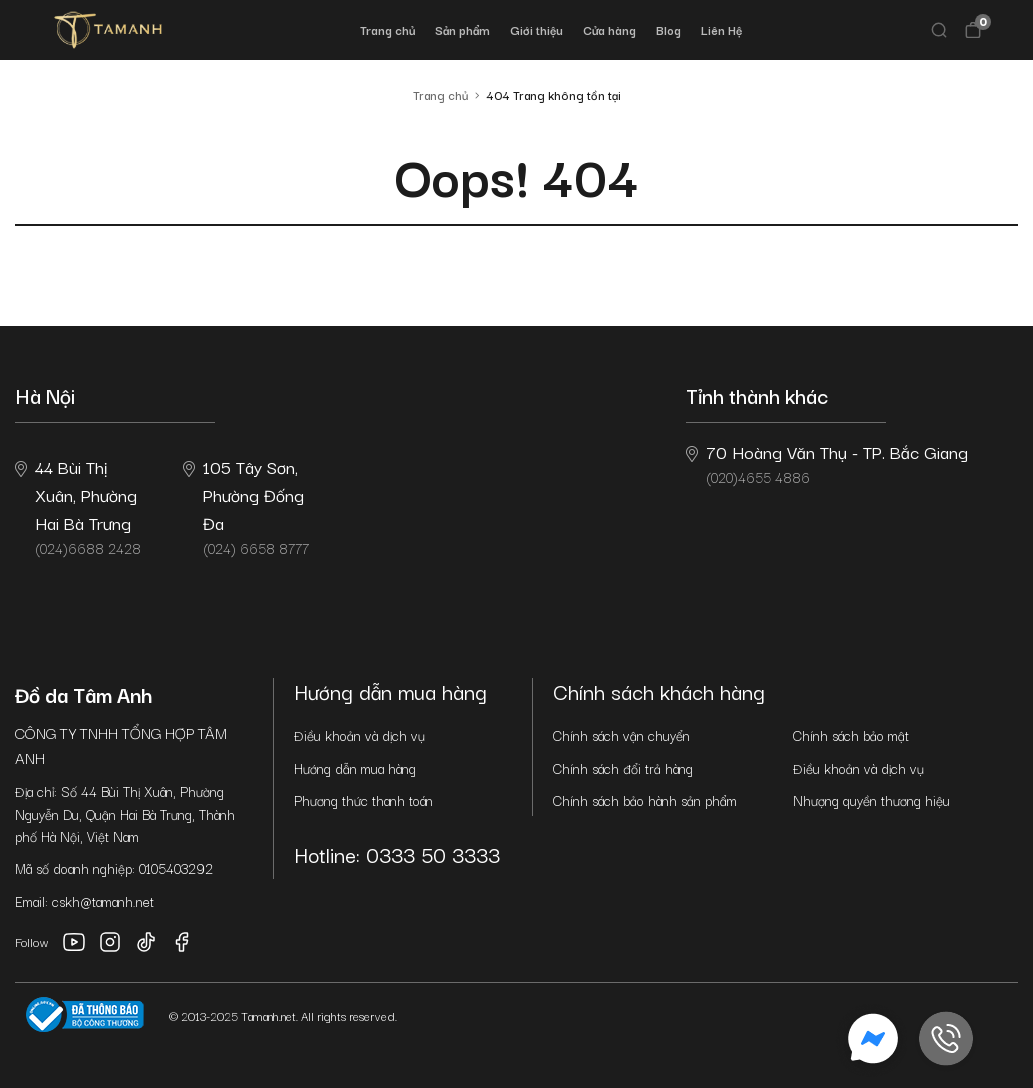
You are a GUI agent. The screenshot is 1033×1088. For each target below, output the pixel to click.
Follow (32, 941)
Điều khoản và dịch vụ (359, 735)
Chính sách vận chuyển (621, 735)
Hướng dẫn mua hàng (355, 768)
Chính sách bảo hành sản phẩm (645, 800)
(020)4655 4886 (827, 463)
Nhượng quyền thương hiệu (871, 800)
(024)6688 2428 (78, 506)
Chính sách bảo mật (851, 735)
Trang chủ (387, 29)
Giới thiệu (536, 29)
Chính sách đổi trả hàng (623, 768)
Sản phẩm (462, 29)
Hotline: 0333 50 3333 (397, 854)
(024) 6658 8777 (246, 506)
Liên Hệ (721, 29)
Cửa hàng (609, 29)
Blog (668, 29)
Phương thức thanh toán (363, 800)
